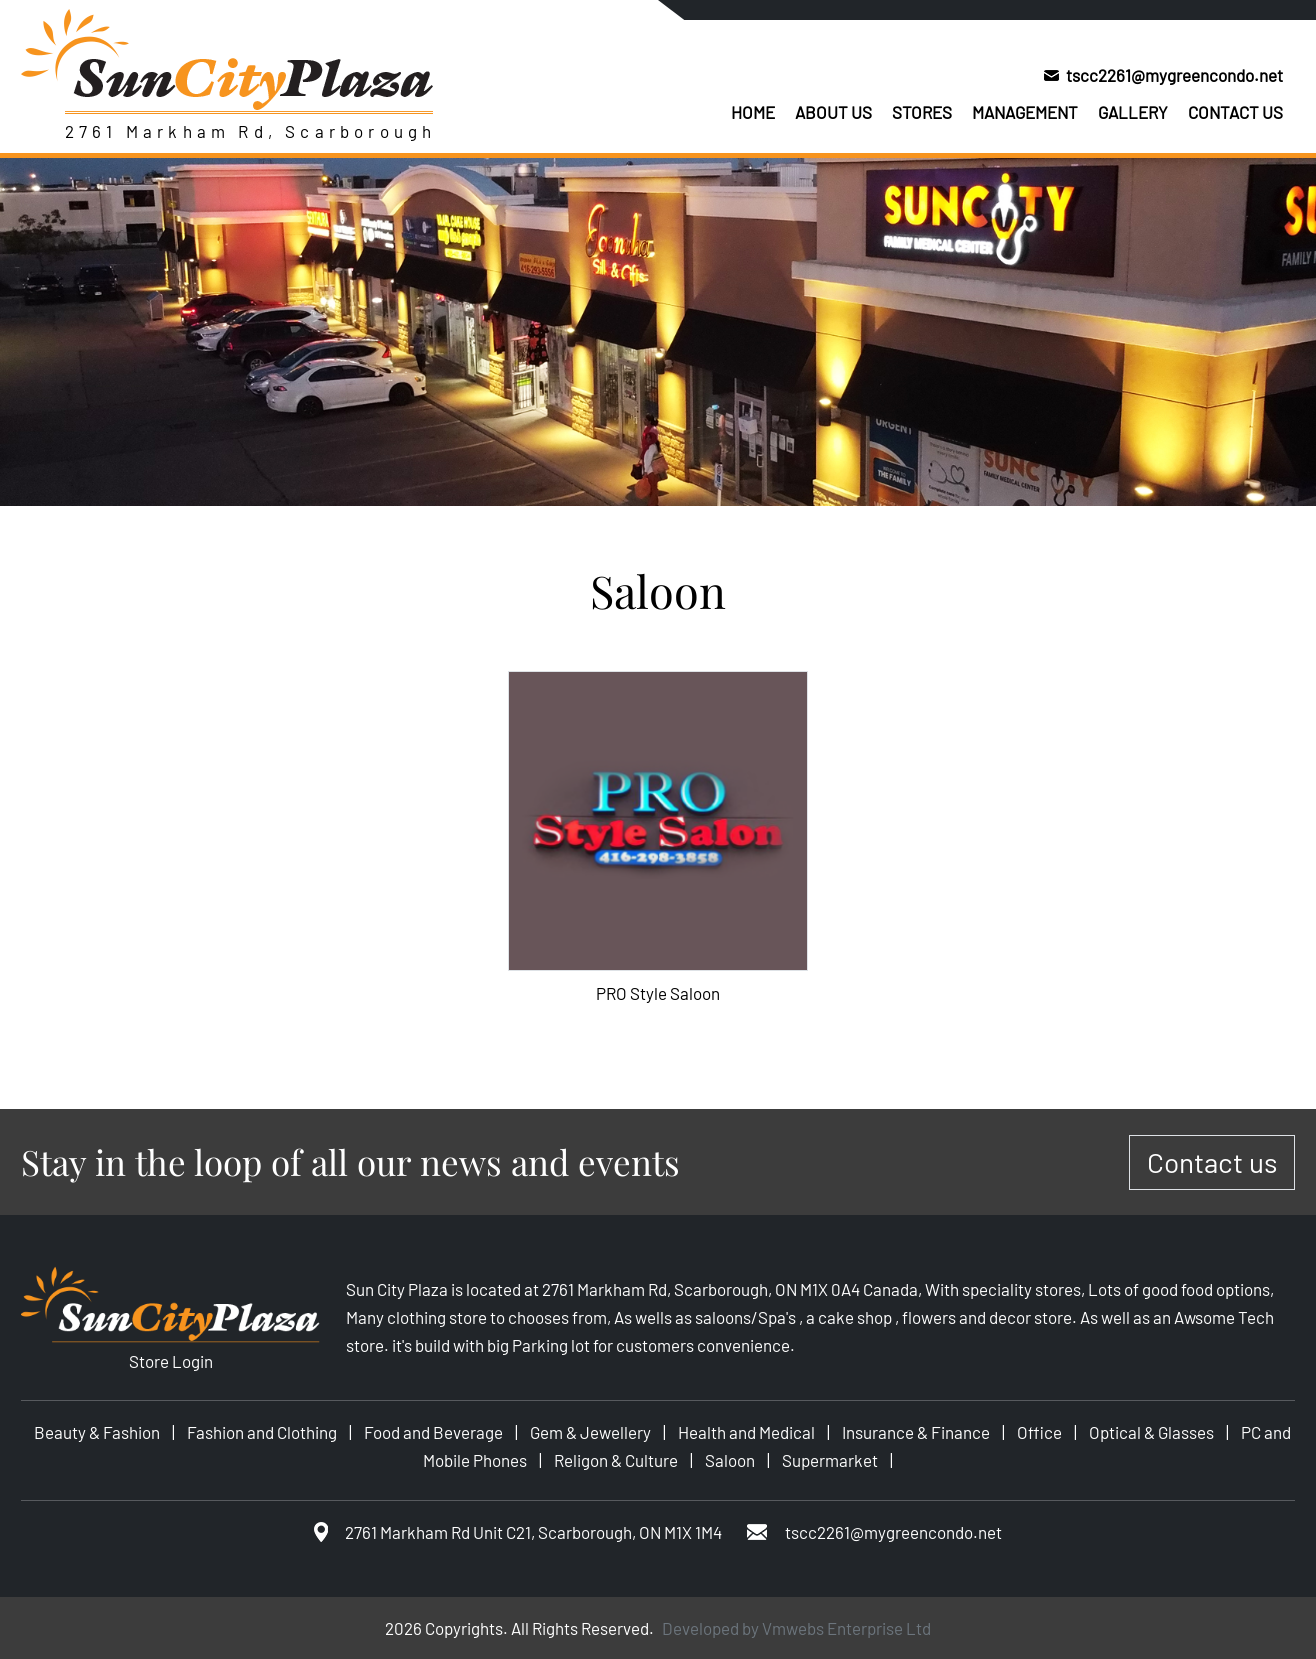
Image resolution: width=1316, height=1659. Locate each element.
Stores (922, 112)
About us (833, 112)
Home (753, 112)
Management (1025, 112)
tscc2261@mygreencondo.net (1174, 75)
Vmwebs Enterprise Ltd (846, 1628)
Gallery (1133, 112)
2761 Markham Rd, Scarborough (251, 131)
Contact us (1235, 112)
